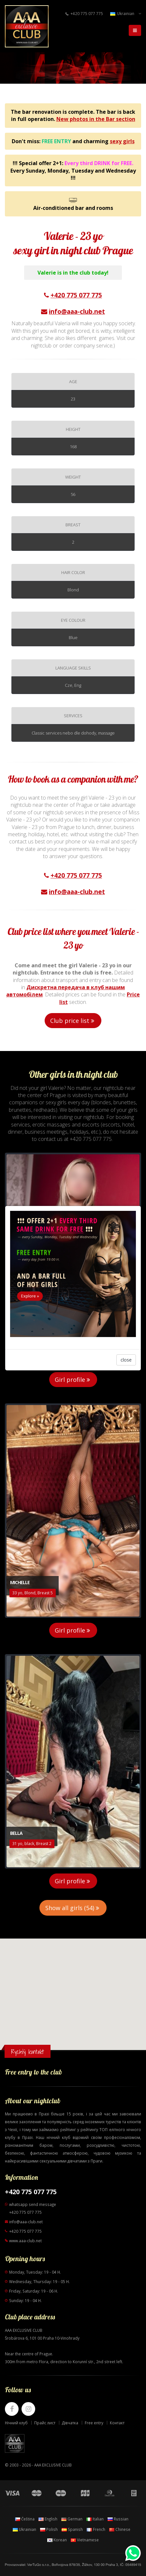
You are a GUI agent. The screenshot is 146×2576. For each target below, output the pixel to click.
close (126, 1360)
